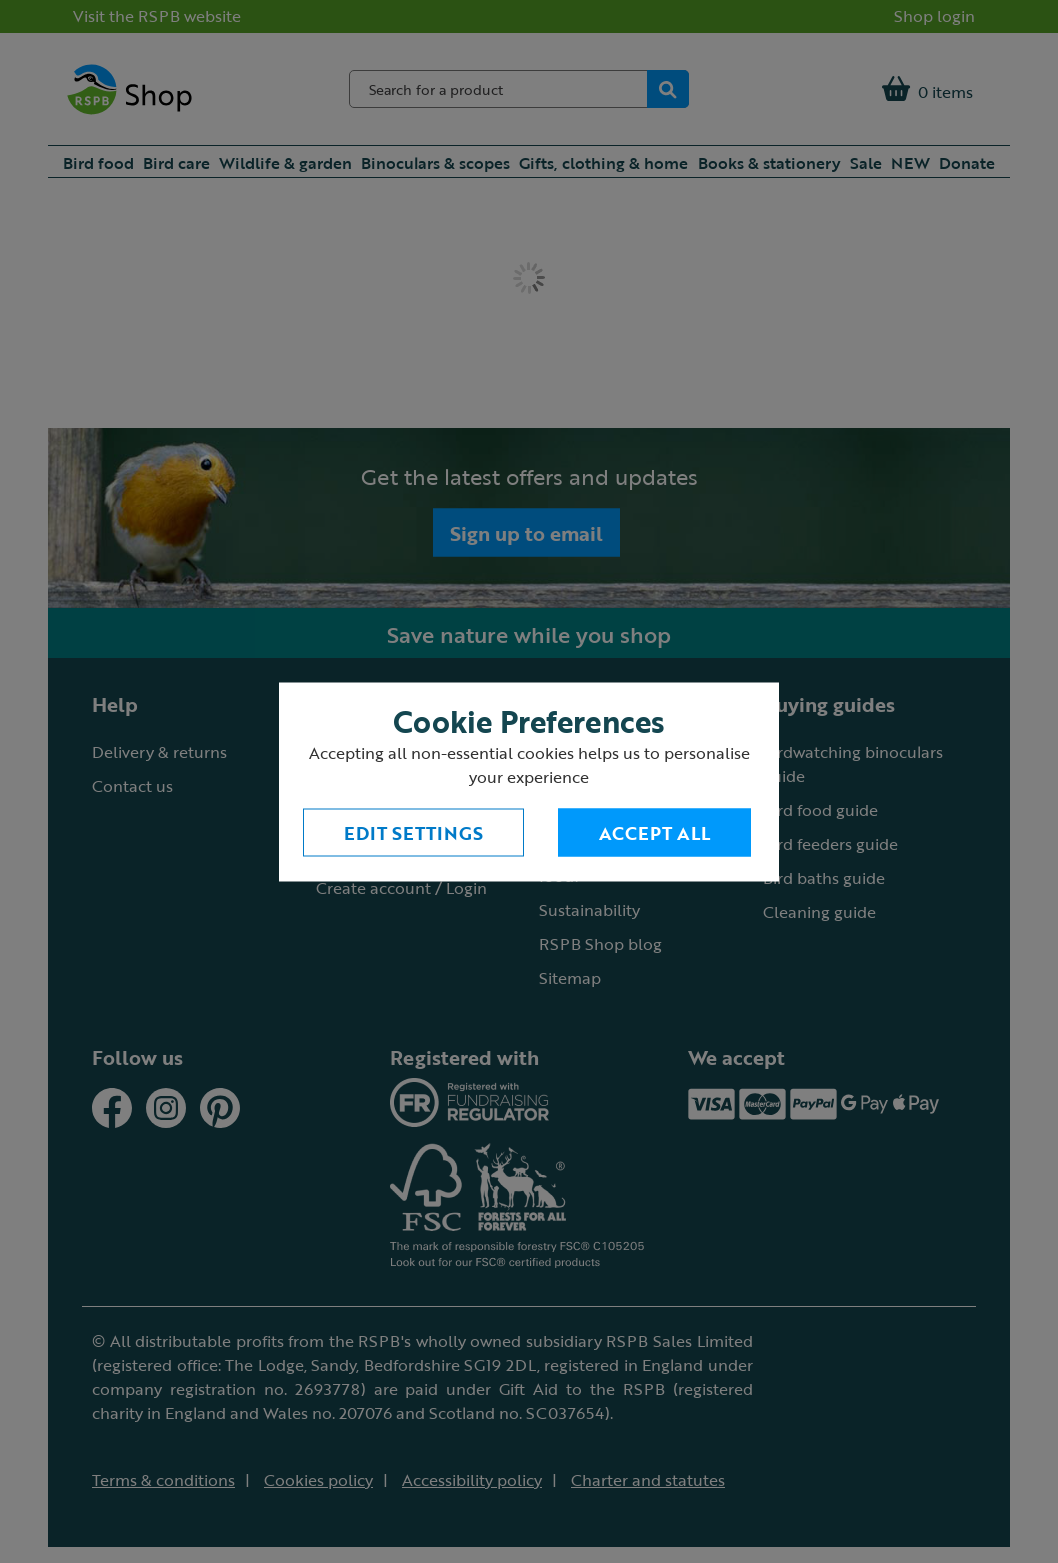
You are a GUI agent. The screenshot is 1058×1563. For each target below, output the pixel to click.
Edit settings (413, 832)
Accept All (654, 832)
